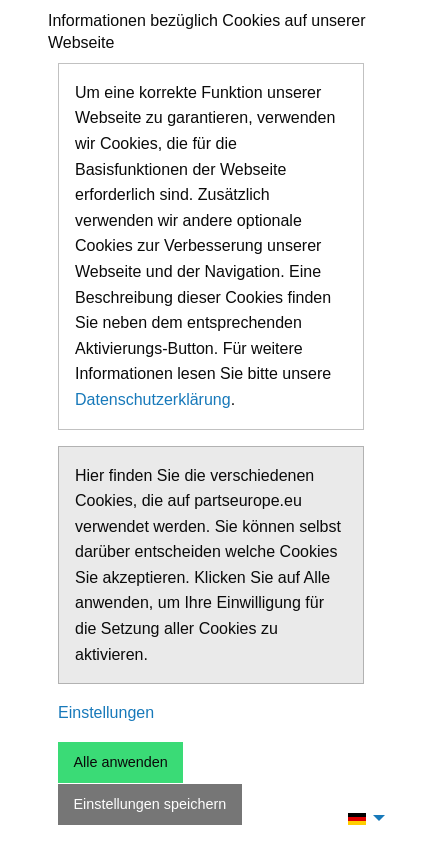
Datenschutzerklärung (153, 399)
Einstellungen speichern (149, 804)
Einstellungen (106, 712)
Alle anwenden (120, 762)
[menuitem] (361, 818)
